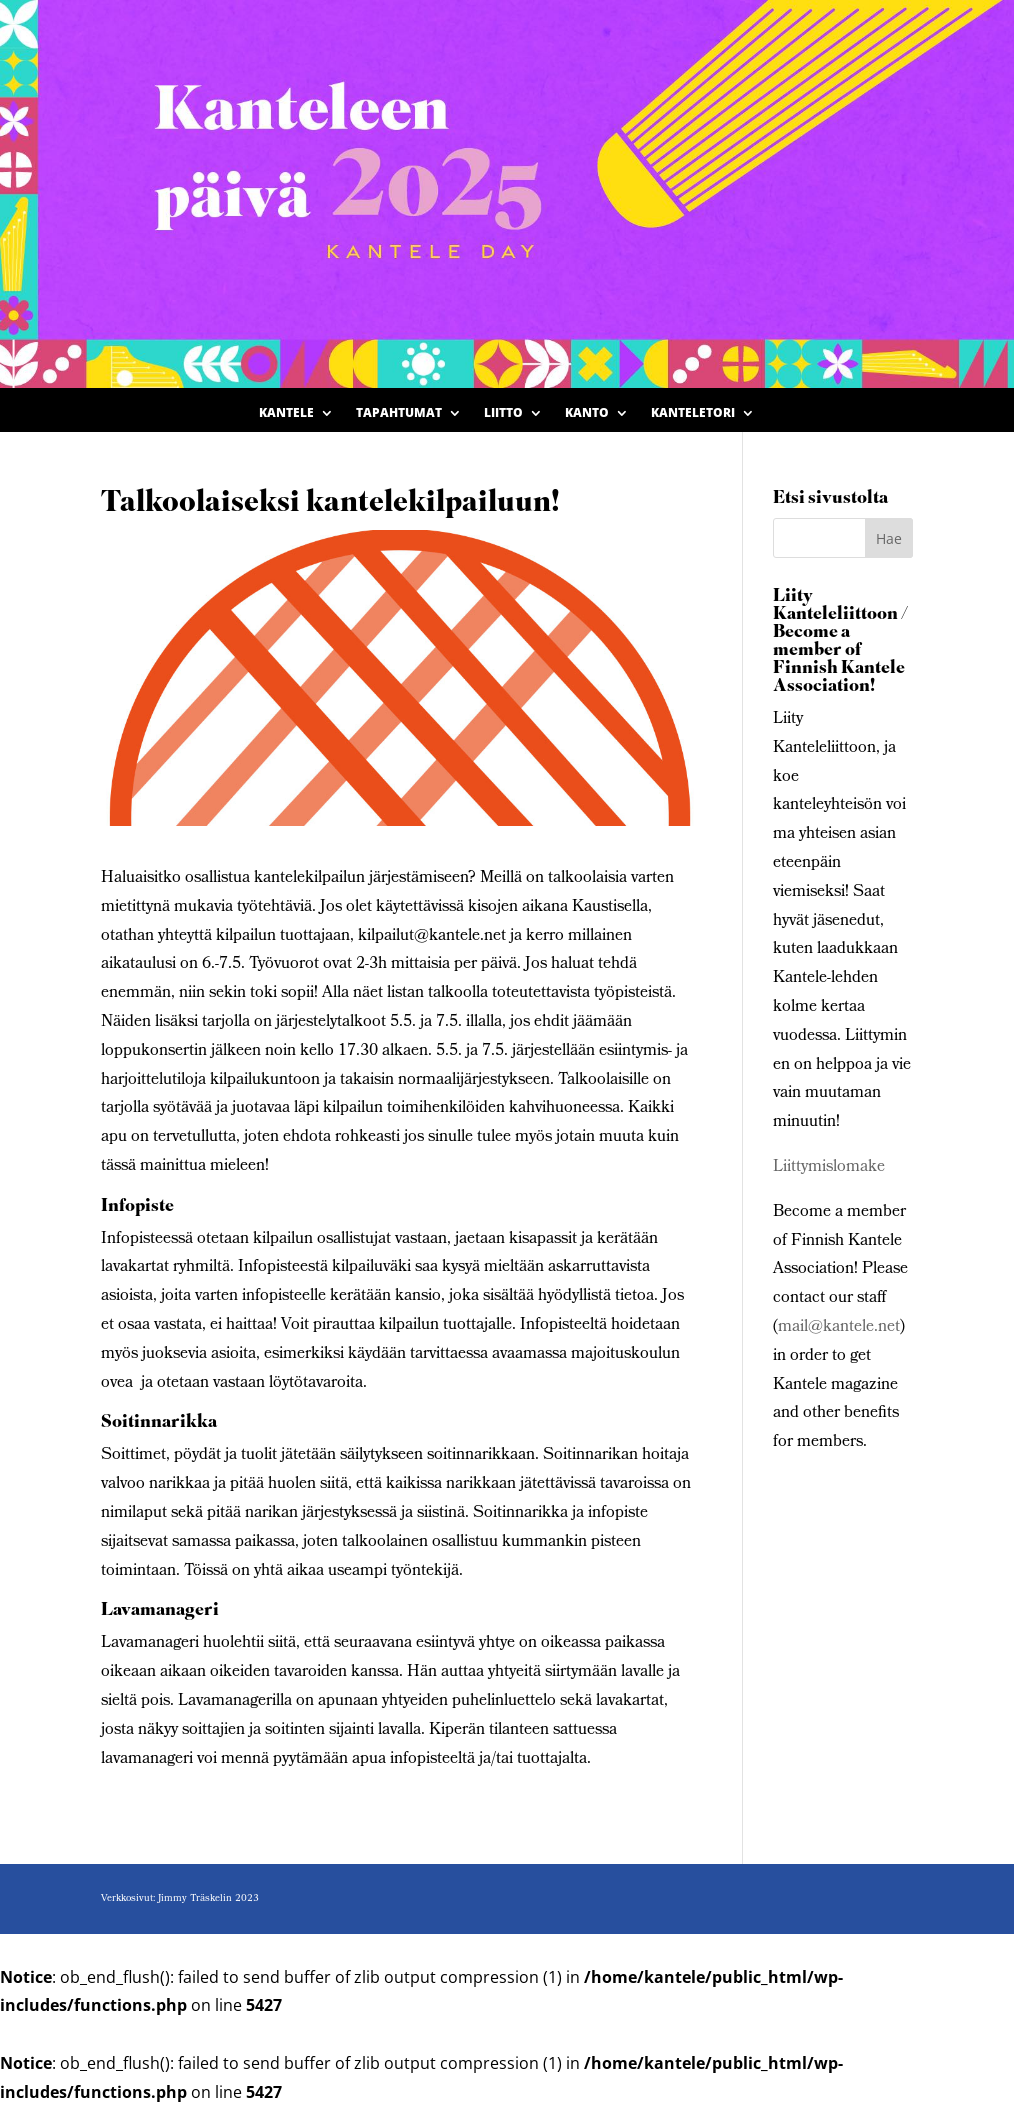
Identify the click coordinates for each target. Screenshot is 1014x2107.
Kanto (587, 413)
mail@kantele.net (839, 1327)
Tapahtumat (399, 413)
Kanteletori (693, 413)
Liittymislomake (829, 1167)
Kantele (286, 413)
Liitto (503, 413)
